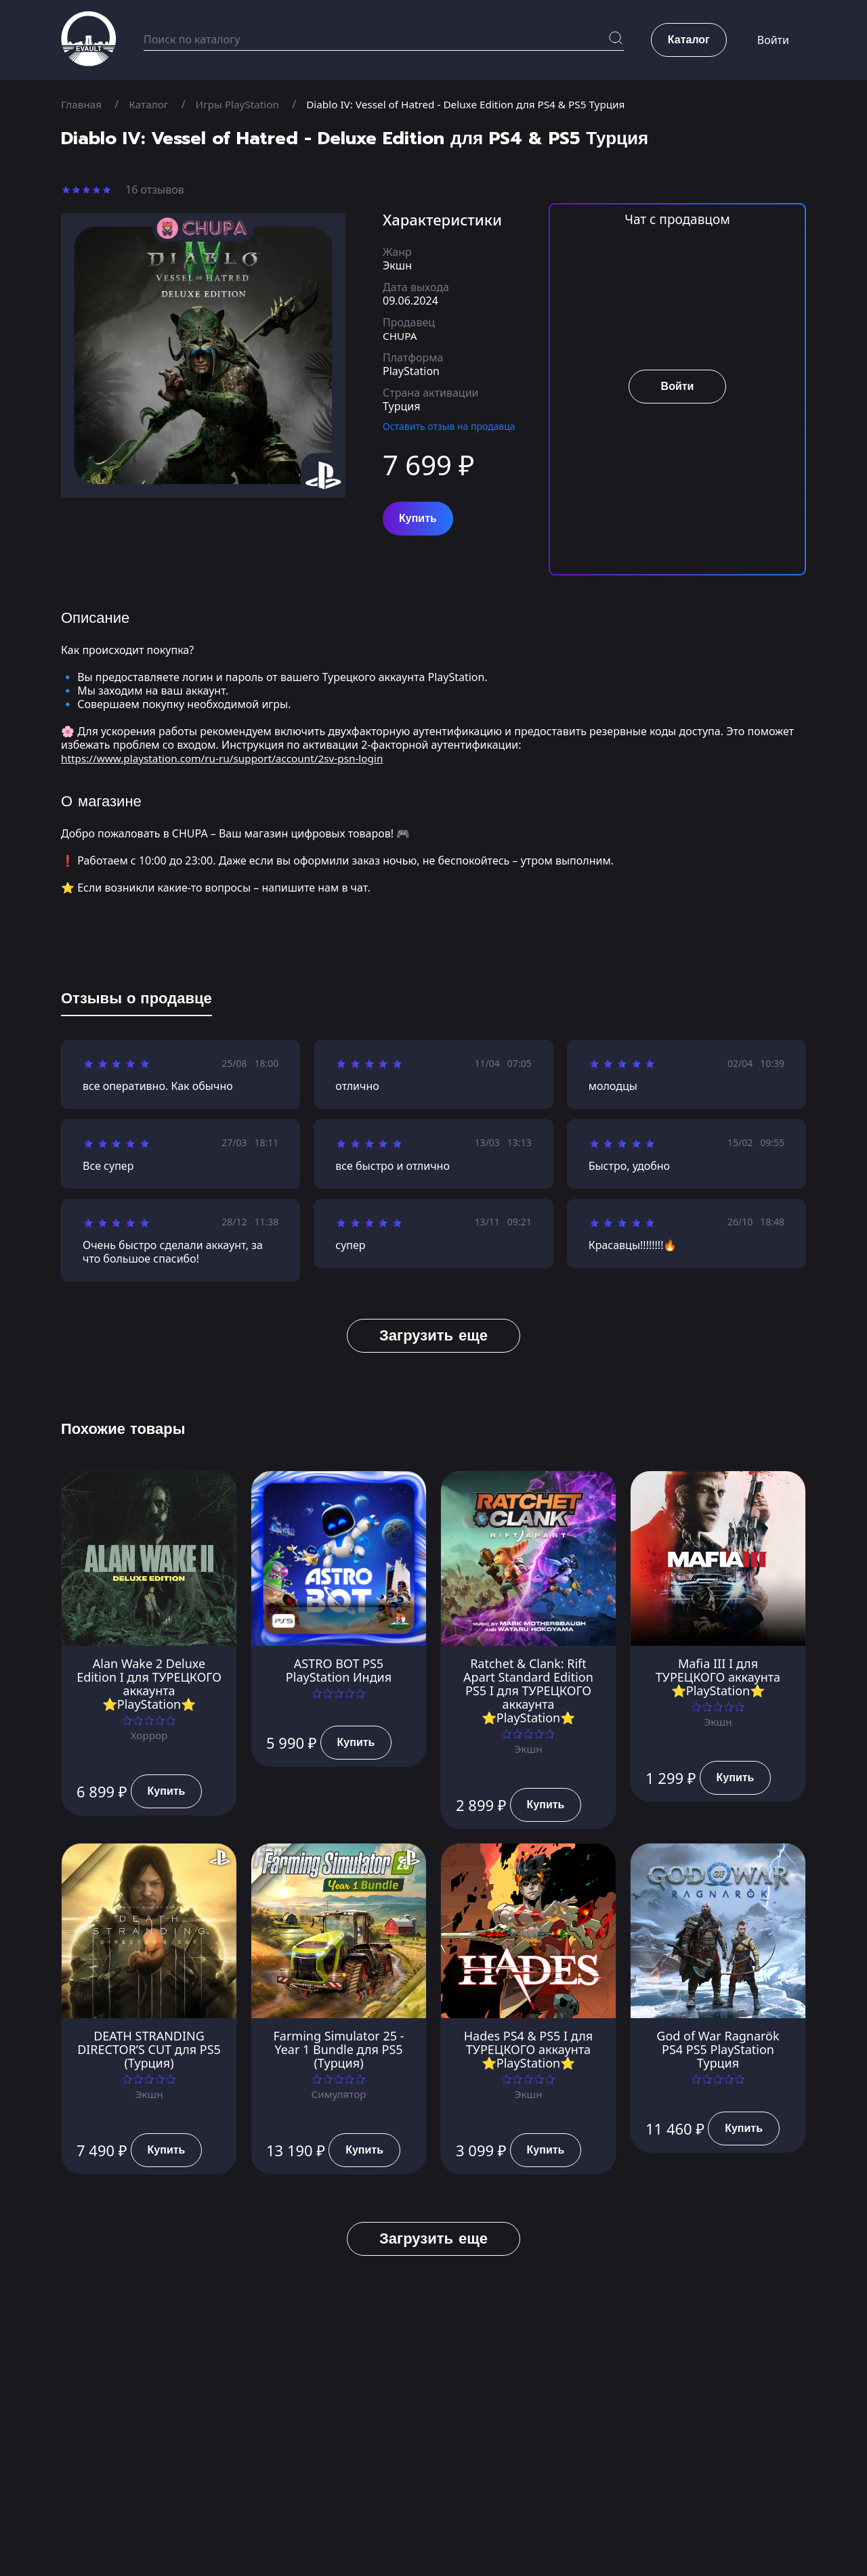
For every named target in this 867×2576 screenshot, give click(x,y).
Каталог (151, 104)
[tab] (136, 1001)
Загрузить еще (433, 1335)
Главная (82, 104)
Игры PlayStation (243, 104)
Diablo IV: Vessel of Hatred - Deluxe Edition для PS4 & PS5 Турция (480, 104)
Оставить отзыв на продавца (449, 426)
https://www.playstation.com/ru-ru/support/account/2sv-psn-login (229, 758)
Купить (418, 518)
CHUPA (401, 335)
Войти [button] (773, 40)
